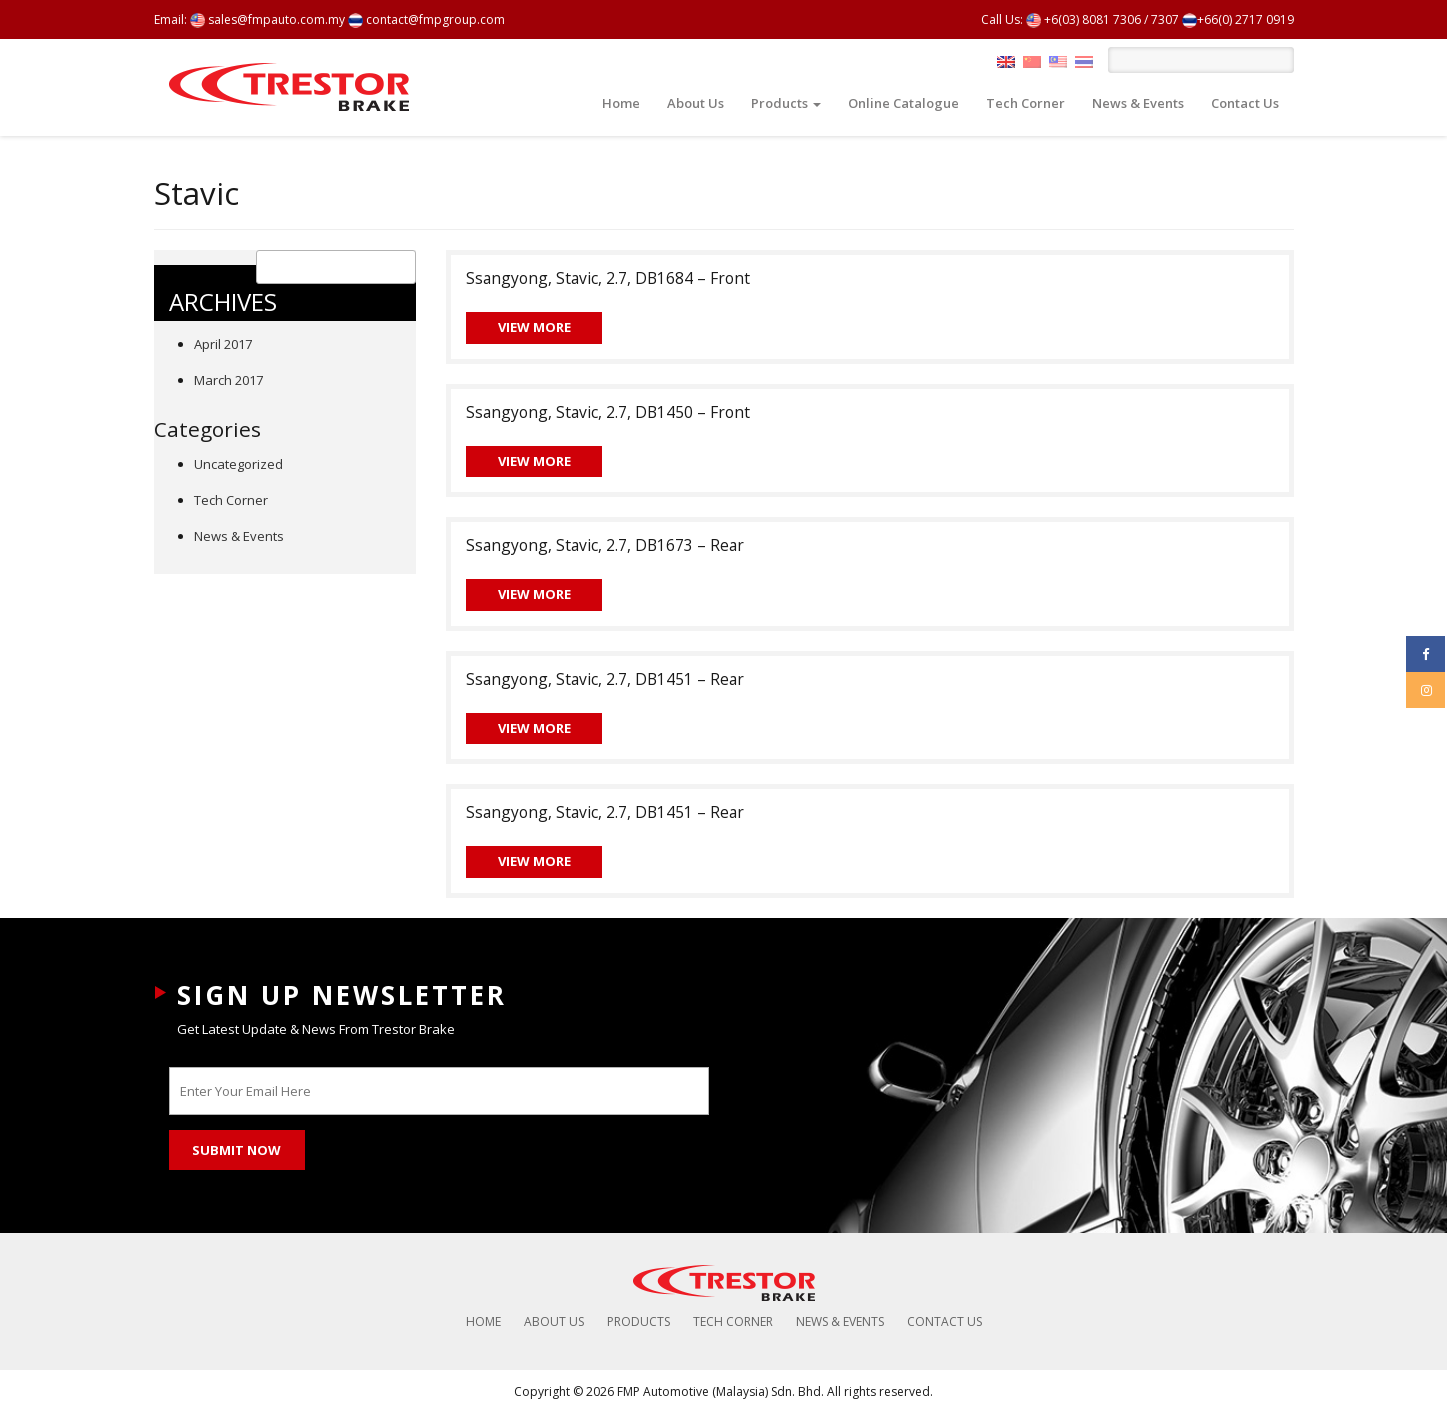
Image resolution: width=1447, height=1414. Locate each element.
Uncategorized (238, 464)
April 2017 (223, 344)
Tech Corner (1025, 103)
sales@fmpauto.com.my (267, 19)
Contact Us (1245, 103)
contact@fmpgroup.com (426, 19)
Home (621, 103)
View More (534, 327)
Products (786, 103)
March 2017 (228, 380)
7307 (1165, 19)
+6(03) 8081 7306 (1083, 19)
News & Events (1138, 103)
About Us (695, 103)
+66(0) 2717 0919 (1238, 19)
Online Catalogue (903, 103)
